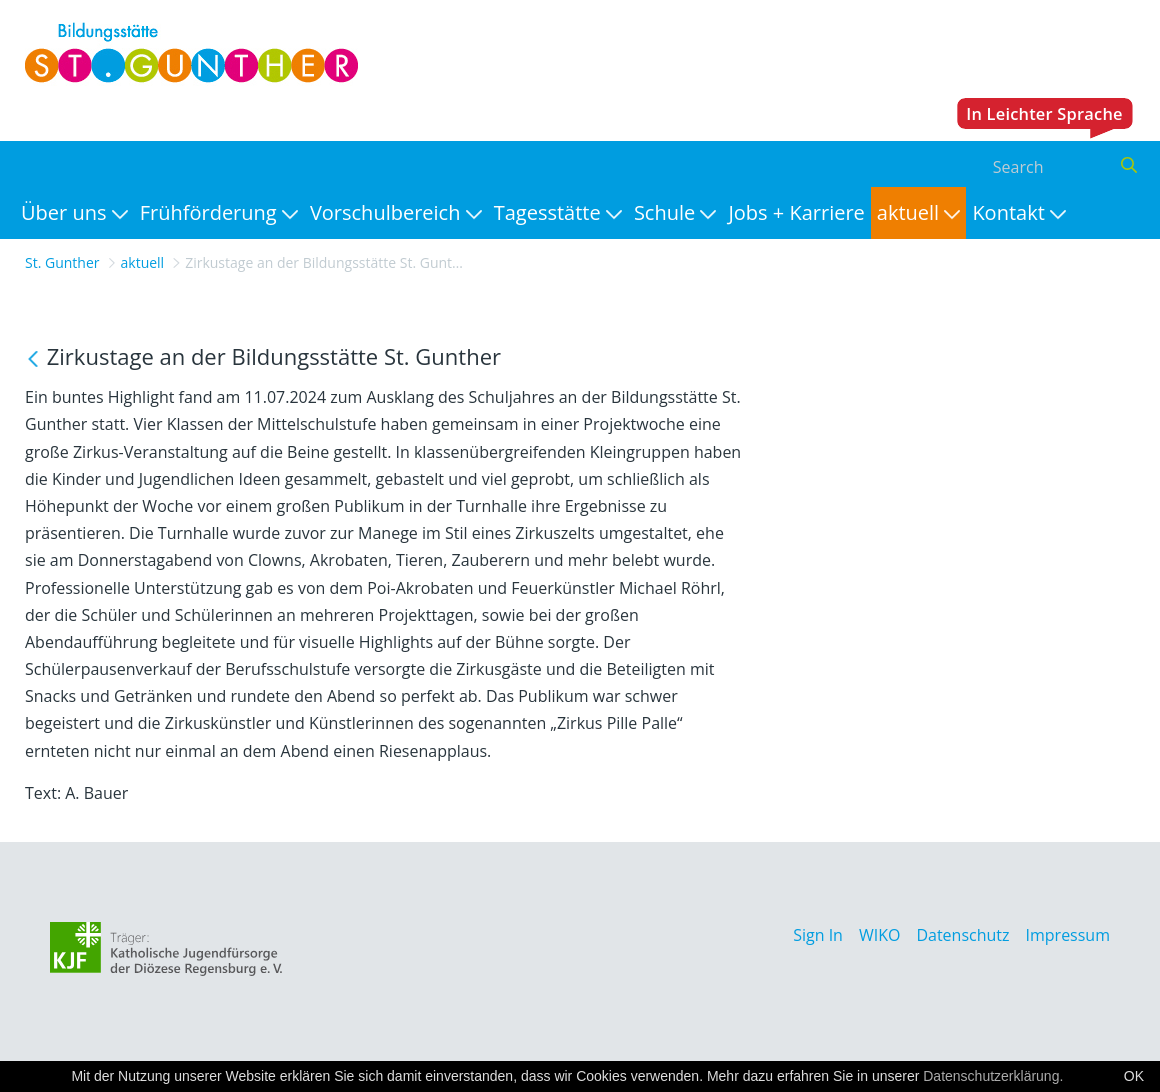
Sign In (818, 935)
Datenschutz (962, 935)
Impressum (1068, 935)
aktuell (143, 262)
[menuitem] (74, 213)
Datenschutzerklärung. (993, 1076)
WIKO (879, 935)
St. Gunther (62, 262)
